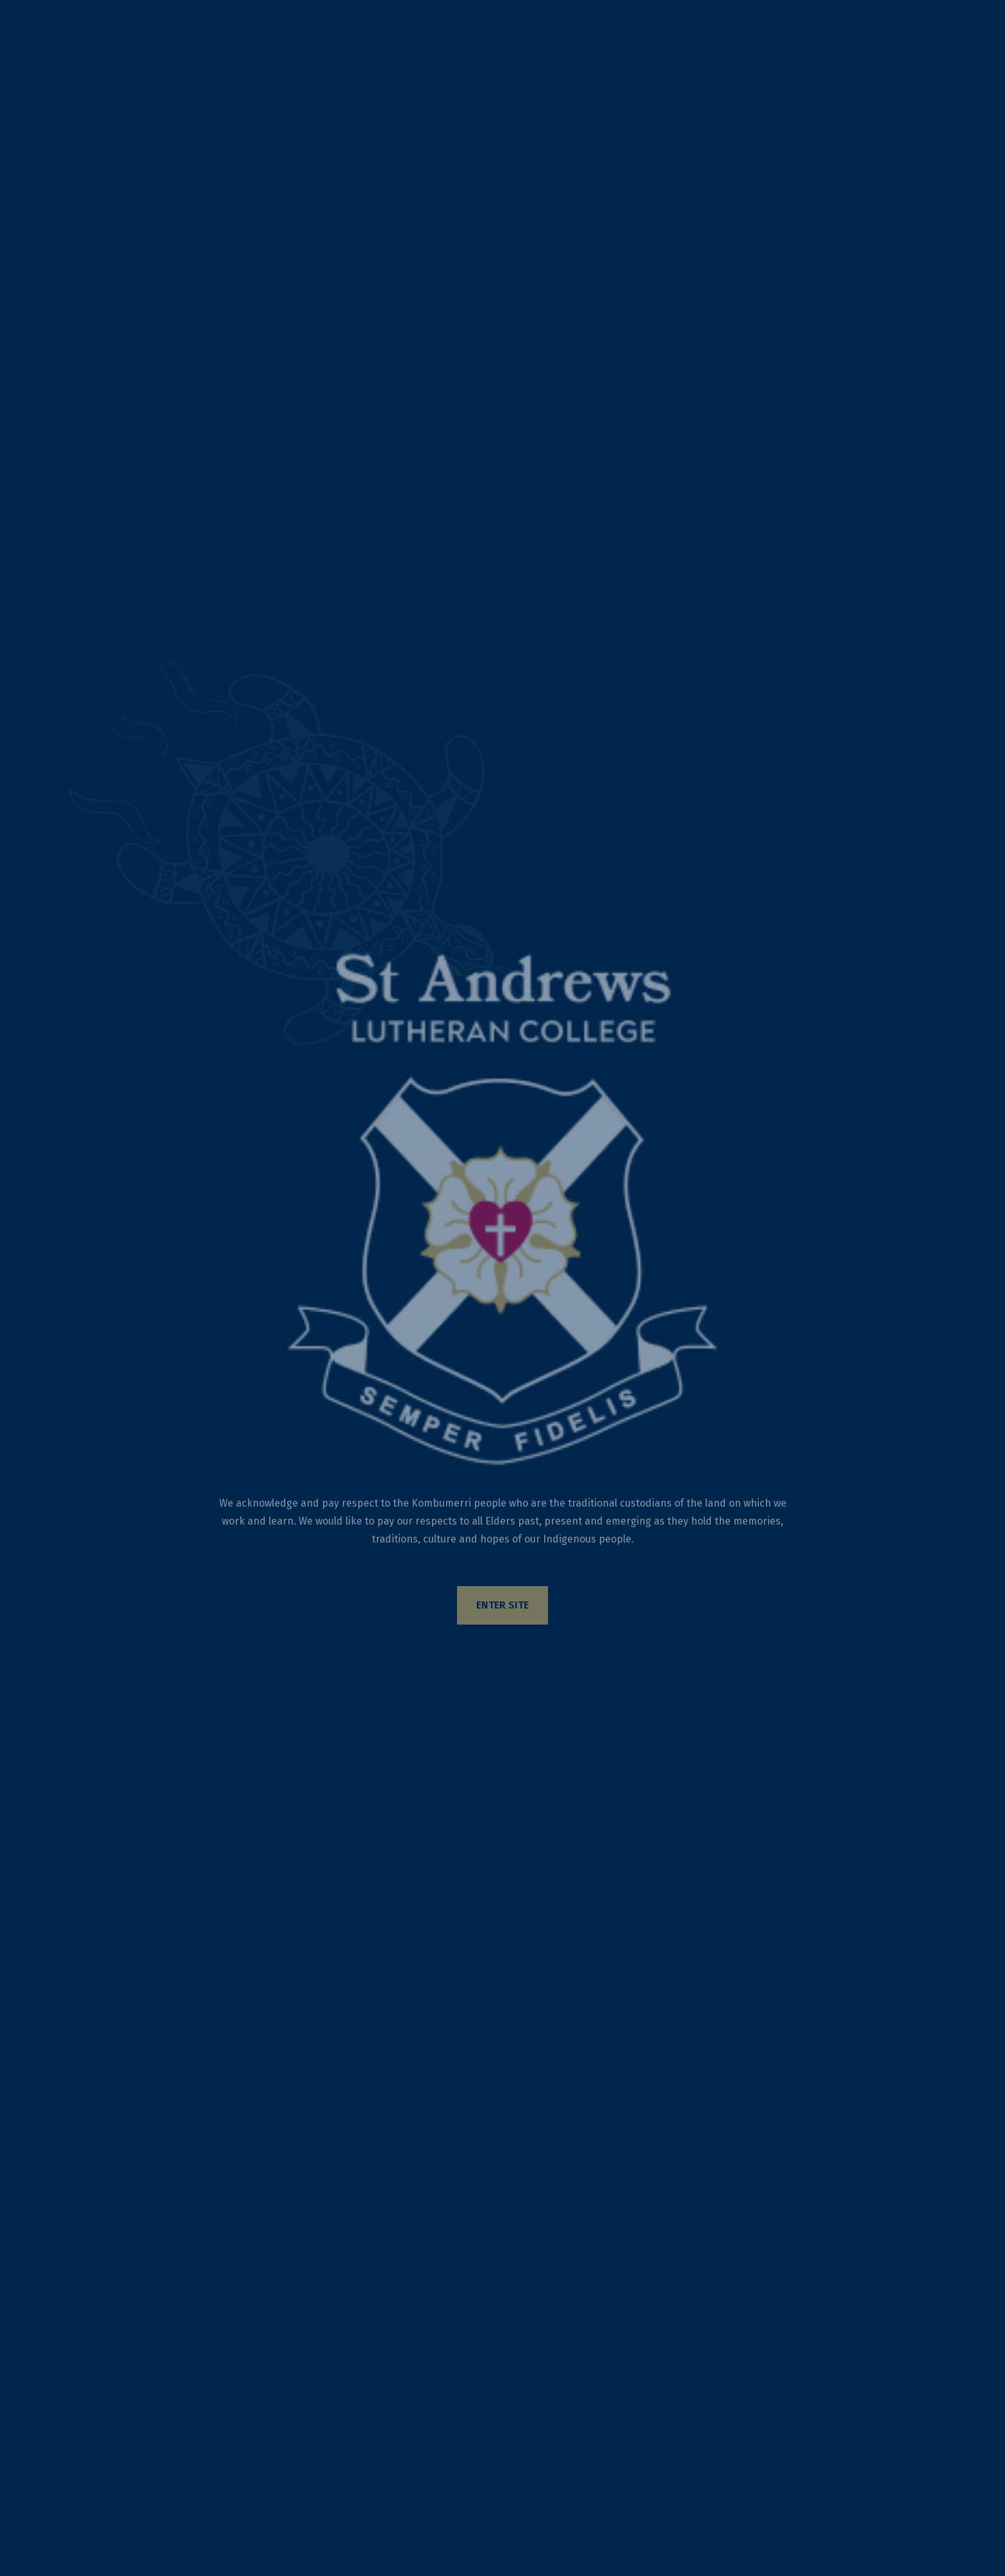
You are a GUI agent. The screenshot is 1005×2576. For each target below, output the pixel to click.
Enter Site (502, 1605)
